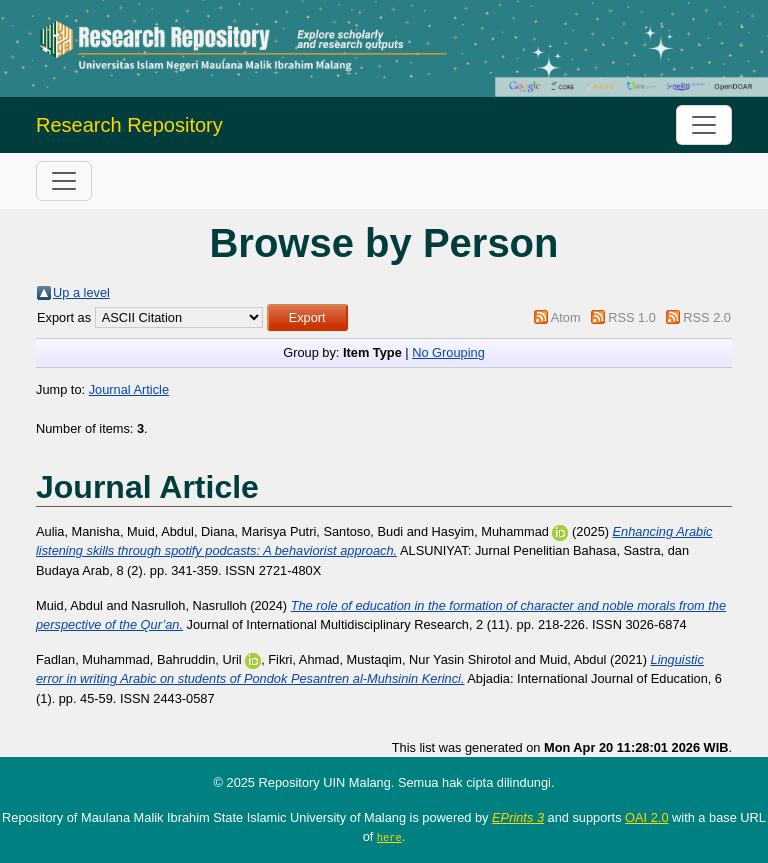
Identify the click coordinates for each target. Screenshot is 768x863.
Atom (566, 317)
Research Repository (129, 125)
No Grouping (448, 352)
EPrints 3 (518, 817)
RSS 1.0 (632, 317)
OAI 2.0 (646, 817)
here (389, 837)
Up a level (81, 292)
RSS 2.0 (707, 317)
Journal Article (129, 389)
